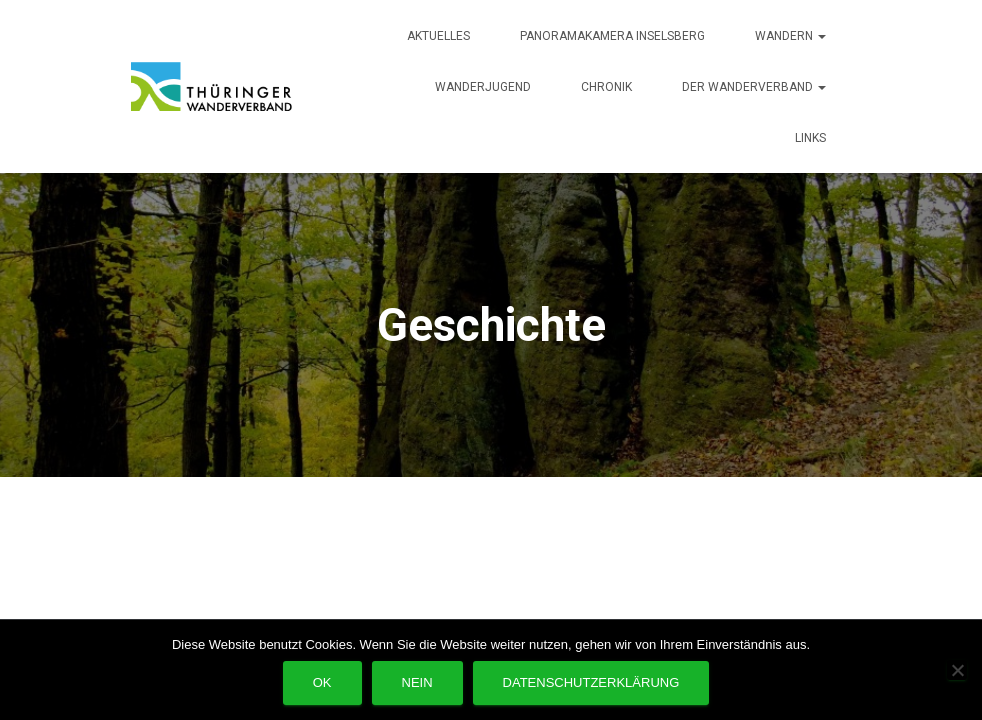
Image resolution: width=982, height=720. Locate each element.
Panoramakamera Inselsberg (612, 36)
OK (322, 682)
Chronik (606, 87)
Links (810, 138)
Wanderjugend (483, 87)
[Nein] (957, 670)
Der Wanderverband (754, 87)
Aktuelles (438, 36)
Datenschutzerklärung (591, 682)
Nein (417, 682)
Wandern (790, 36)
